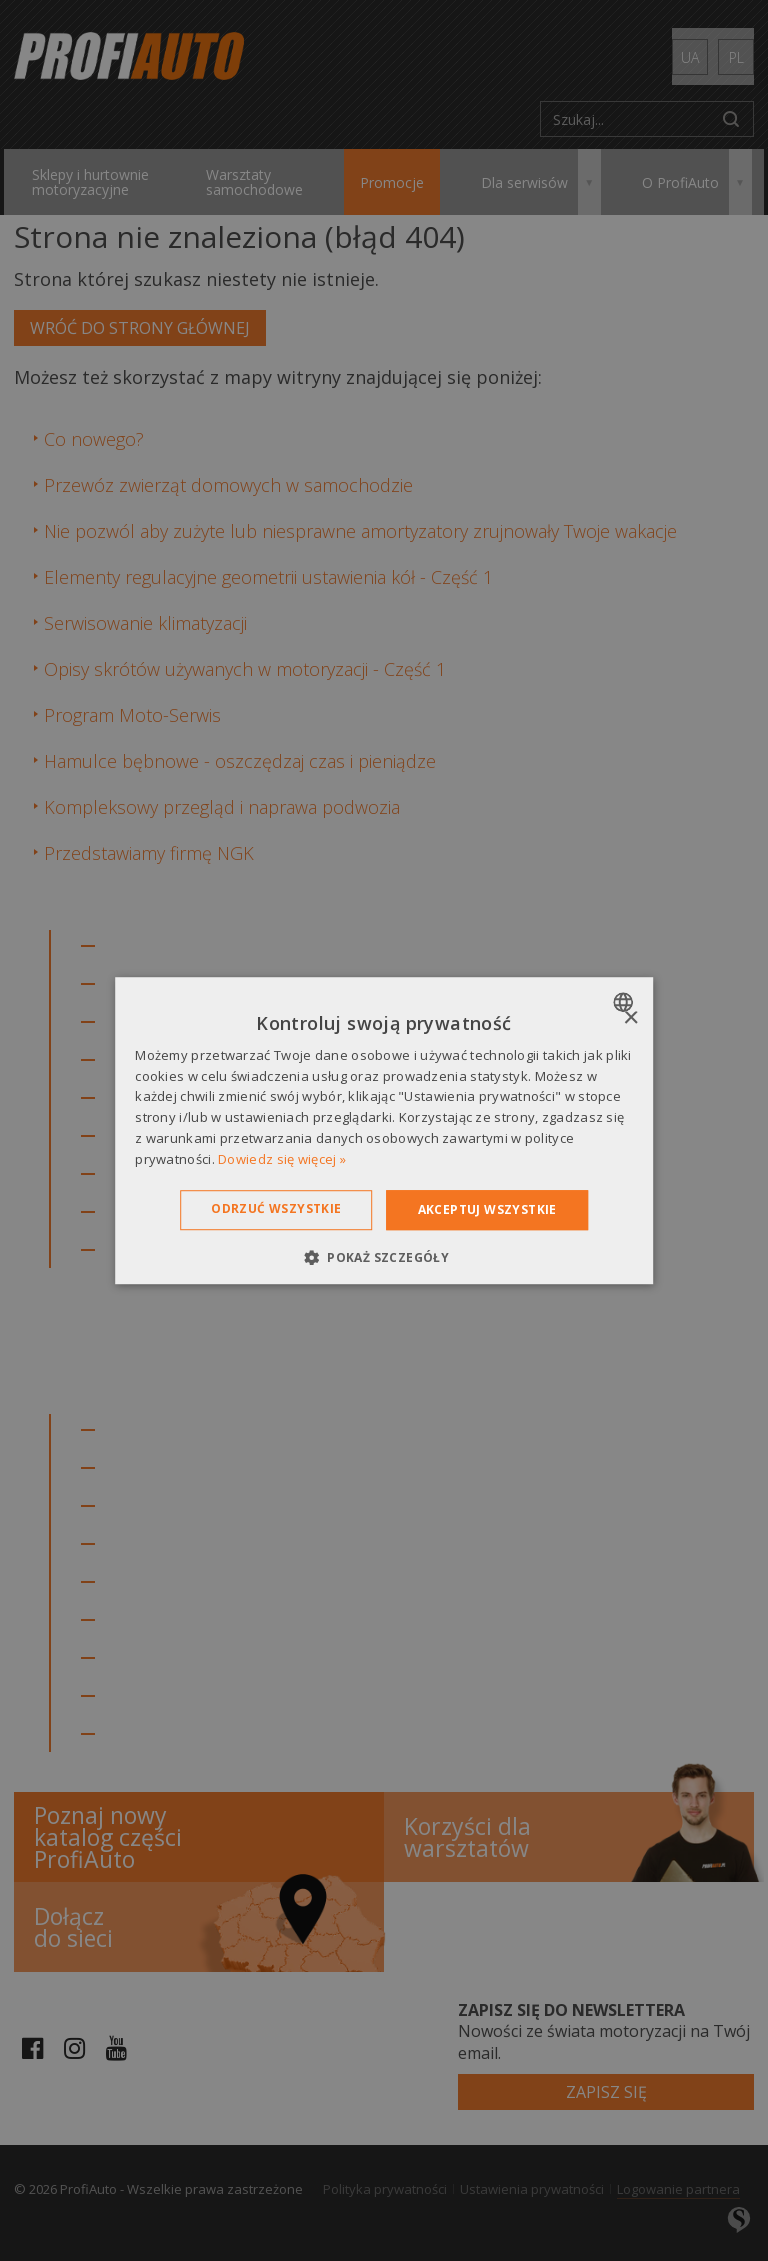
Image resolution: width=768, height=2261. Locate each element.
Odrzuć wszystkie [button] (276, 1208)
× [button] (630, 1018)
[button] (384, 1257)
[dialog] (384, 1131)
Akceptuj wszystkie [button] (487, 1209)
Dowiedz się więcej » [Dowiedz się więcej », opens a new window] (282, 1159)
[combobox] (625, 1002)
